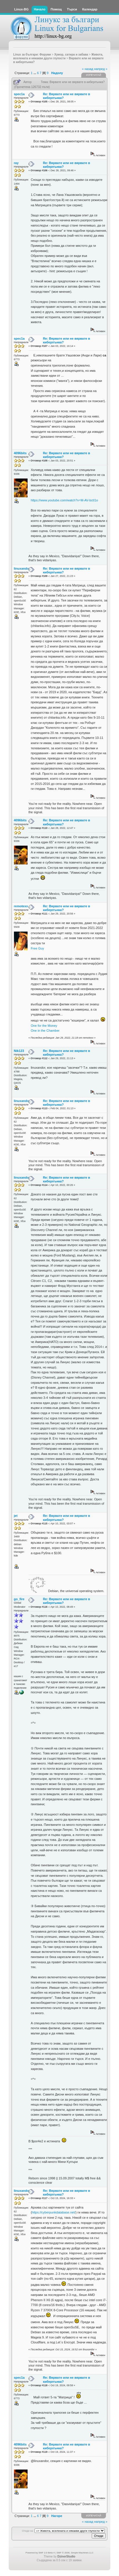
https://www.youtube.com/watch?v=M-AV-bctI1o (64, 500)
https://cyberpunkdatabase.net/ (53, 2212)
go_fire (19, 1599)
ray (16, 163)
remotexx (21, 906)
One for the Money (44, 1025)
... (35, 73)
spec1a (19, 94)
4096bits (20, 453)
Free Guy (37, 948)
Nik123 (19, 1051)
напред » (100, 69)
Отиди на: (27, 2530)
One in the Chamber (45, 1030)
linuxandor (22, 568)
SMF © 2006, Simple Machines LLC (75, 2552)
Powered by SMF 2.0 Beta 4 (40, 2552)
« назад (87, 69)
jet (16, 1515)
